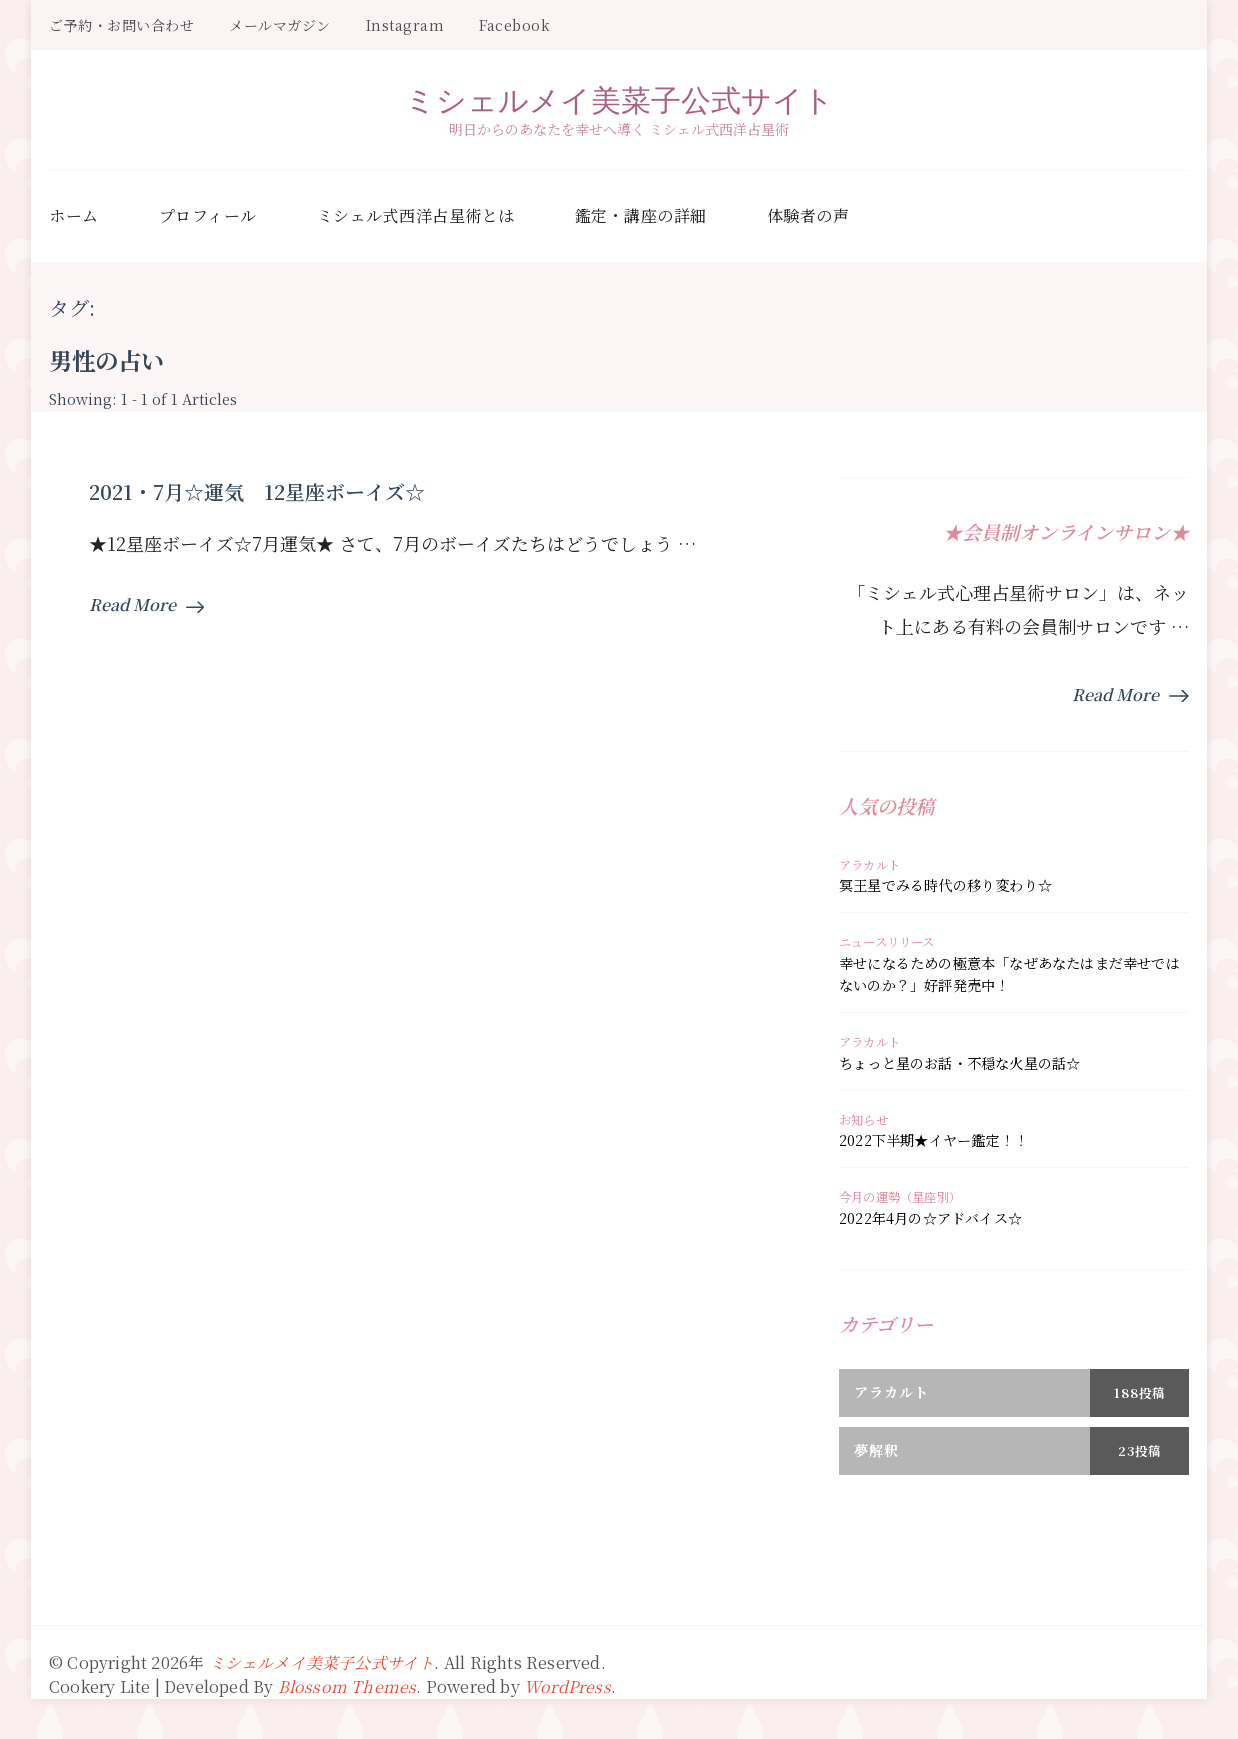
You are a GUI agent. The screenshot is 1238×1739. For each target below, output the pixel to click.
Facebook (514, 25)
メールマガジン (280, 25)
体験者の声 (808, 215)
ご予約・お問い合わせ (121, 25)
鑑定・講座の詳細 (641, 215)
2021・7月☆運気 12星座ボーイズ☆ (257, 491)
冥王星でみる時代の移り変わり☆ (945, 885)
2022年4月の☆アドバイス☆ (930, 1218)
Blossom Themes (347, 1686)
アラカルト (869, 865)
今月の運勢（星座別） (900, 1197)
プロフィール (208, 215)
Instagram (405, 25)
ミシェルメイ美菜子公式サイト (619, 99)
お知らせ (863, 1120)
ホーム (74, 215)
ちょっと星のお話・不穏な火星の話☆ (959, 1063)
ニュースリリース (887, 942)
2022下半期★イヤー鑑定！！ (933, 1140)
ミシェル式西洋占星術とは (416, 215)
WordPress (567, 1686)
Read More (146, 604)
